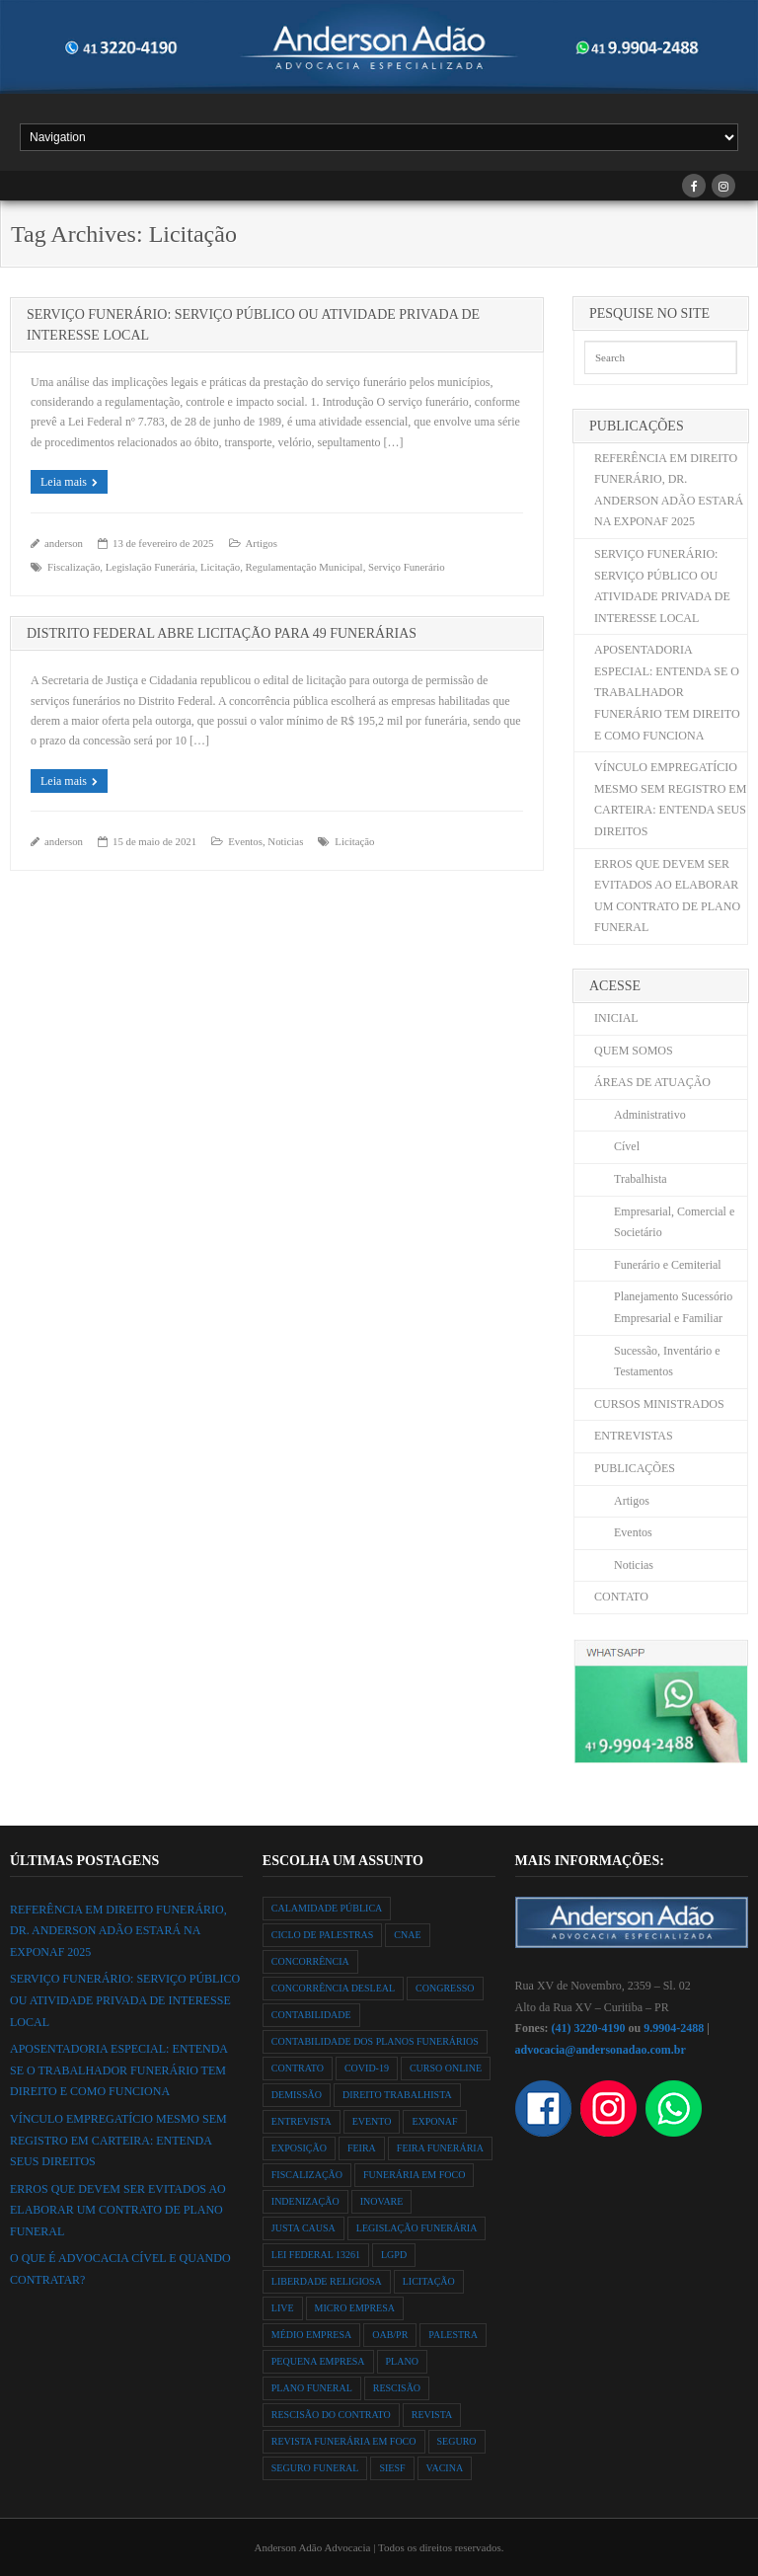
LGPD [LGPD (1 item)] (394, 2254)
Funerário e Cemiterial (667, 1265)
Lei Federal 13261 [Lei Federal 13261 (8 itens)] (315, 2254)
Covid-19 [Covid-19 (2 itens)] (366, 2068)
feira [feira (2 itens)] (361, 2148)
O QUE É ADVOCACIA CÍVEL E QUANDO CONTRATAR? (120, 2269)
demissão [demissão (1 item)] (296, 2094)
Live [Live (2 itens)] (282, 2308)
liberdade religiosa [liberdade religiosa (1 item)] (326, 2281)
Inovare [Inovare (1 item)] (382, 2201)
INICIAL (616, 1018)
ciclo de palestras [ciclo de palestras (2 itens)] (322, 1934)
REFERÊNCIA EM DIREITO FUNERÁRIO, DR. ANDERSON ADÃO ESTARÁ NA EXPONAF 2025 (668, 490)
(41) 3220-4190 (589, 2028)
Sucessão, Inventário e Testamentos (667, 1361)
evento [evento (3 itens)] (372, 2121)
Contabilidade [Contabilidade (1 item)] (311, 2014)
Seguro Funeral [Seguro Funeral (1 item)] (315, 2467)
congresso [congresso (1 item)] (445, 1988)
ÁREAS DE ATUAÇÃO (652, 1082)
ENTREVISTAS (633, 1436)
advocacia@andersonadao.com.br (600, 2050)
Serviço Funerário (406, 567)
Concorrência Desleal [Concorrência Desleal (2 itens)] (333, 1988)
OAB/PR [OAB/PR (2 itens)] (390, 2334)
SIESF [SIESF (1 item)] (392, 2467)
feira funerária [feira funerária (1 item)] (440, 2148)
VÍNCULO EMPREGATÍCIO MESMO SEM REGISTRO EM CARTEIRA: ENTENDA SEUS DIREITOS (670, 799)
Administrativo (650, 1115)
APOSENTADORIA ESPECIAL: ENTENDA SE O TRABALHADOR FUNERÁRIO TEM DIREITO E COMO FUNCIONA (667, 692)
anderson (63, 543)
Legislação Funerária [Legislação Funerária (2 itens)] (417, 2228)
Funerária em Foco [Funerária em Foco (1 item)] (414, 2174)
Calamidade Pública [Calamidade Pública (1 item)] (327, 1908)
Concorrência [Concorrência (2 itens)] (310, 1961)
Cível (627, 1146)
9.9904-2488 (674, 2028)
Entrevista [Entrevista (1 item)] (301, 2121)
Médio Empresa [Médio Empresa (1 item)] (311, 2334)
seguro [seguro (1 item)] (457, 2441)
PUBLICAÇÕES (634, 1468)
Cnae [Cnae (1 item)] (407, 1934)
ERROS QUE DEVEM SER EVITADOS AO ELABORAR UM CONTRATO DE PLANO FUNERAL (667, 896)
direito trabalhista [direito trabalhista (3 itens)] (397, 2094)
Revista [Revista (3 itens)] (432, 2414)
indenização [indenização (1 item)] (305, 2201)
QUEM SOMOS (633, 1050)
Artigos (261, 543)
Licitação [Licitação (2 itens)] (429, 2281)
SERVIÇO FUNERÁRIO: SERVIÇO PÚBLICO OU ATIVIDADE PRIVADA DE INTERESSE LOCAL (662, 586)
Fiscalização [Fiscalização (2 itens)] (306, 2174)
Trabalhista (640, 1179)
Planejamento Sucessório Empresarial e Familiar (673, 1307)
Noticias (285, 841)
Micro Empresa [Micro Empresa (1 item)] (355, 2308)
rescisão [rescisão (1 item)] (396, 2387)
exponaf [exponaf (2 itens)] (434, 2121)
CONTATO (621, 1596)
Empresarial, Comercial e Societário (674, 1222)
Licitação (220, 567)
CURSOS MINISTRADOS (659, 1404)
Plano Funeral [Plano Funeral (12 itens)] (311, 2387)
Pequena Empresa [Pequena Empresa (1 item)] (318, 2361)
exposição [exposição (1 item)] (299, 2148)
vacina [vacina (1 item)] (445, 2467)
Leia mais (63, 482)
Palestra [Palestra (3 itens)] (453, 2334)
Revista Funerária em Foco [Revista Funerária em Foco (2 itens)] (344, 2441)
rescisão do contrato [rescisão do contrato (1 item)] (331, 2414)
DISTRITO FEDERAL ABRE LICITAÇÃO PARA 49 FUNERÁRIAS (222, 633)
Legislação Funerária (150, 567)
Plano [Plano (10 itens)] (402, 2361)
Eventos (245, 841)
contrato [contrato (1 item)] (297, 2068)
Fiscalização (73, 567)
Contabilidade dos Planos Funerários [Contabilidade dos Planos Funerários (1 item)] (375, 2041)
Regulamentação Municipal (304, 567)
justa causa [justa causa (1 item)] (303, 2228)
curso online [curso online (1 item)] (446, 2068)
